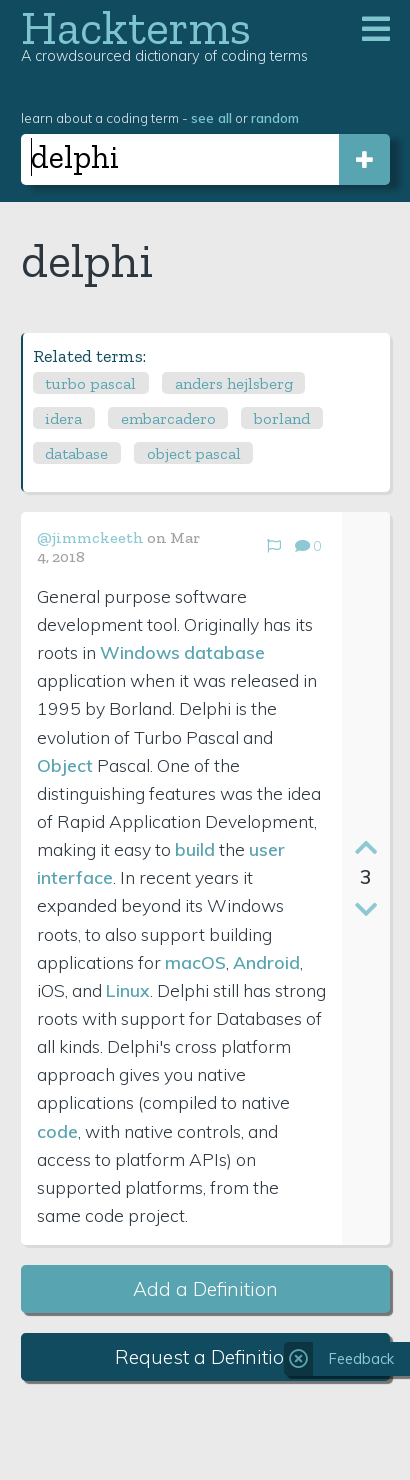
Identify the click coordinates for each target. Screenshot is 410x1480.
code (57, 1131)
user (267, 849)
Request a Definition (205, 1357)
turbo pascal (90, 383)
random (275, 117)
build (195, 849)
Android (266, 962)
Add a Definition (205, 1289)
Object (65, 765)
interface (75, 877)
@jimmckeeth (90, 537)
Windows (140, 652)
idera (63, 418)
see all (211, 117)
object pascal (194, 453)
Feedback (361, 1359)
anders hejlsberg (234, 383)
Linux (128, 990)
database (76, 453)
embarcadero (168, 418)
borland (282, 418)
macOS (195, 962)
